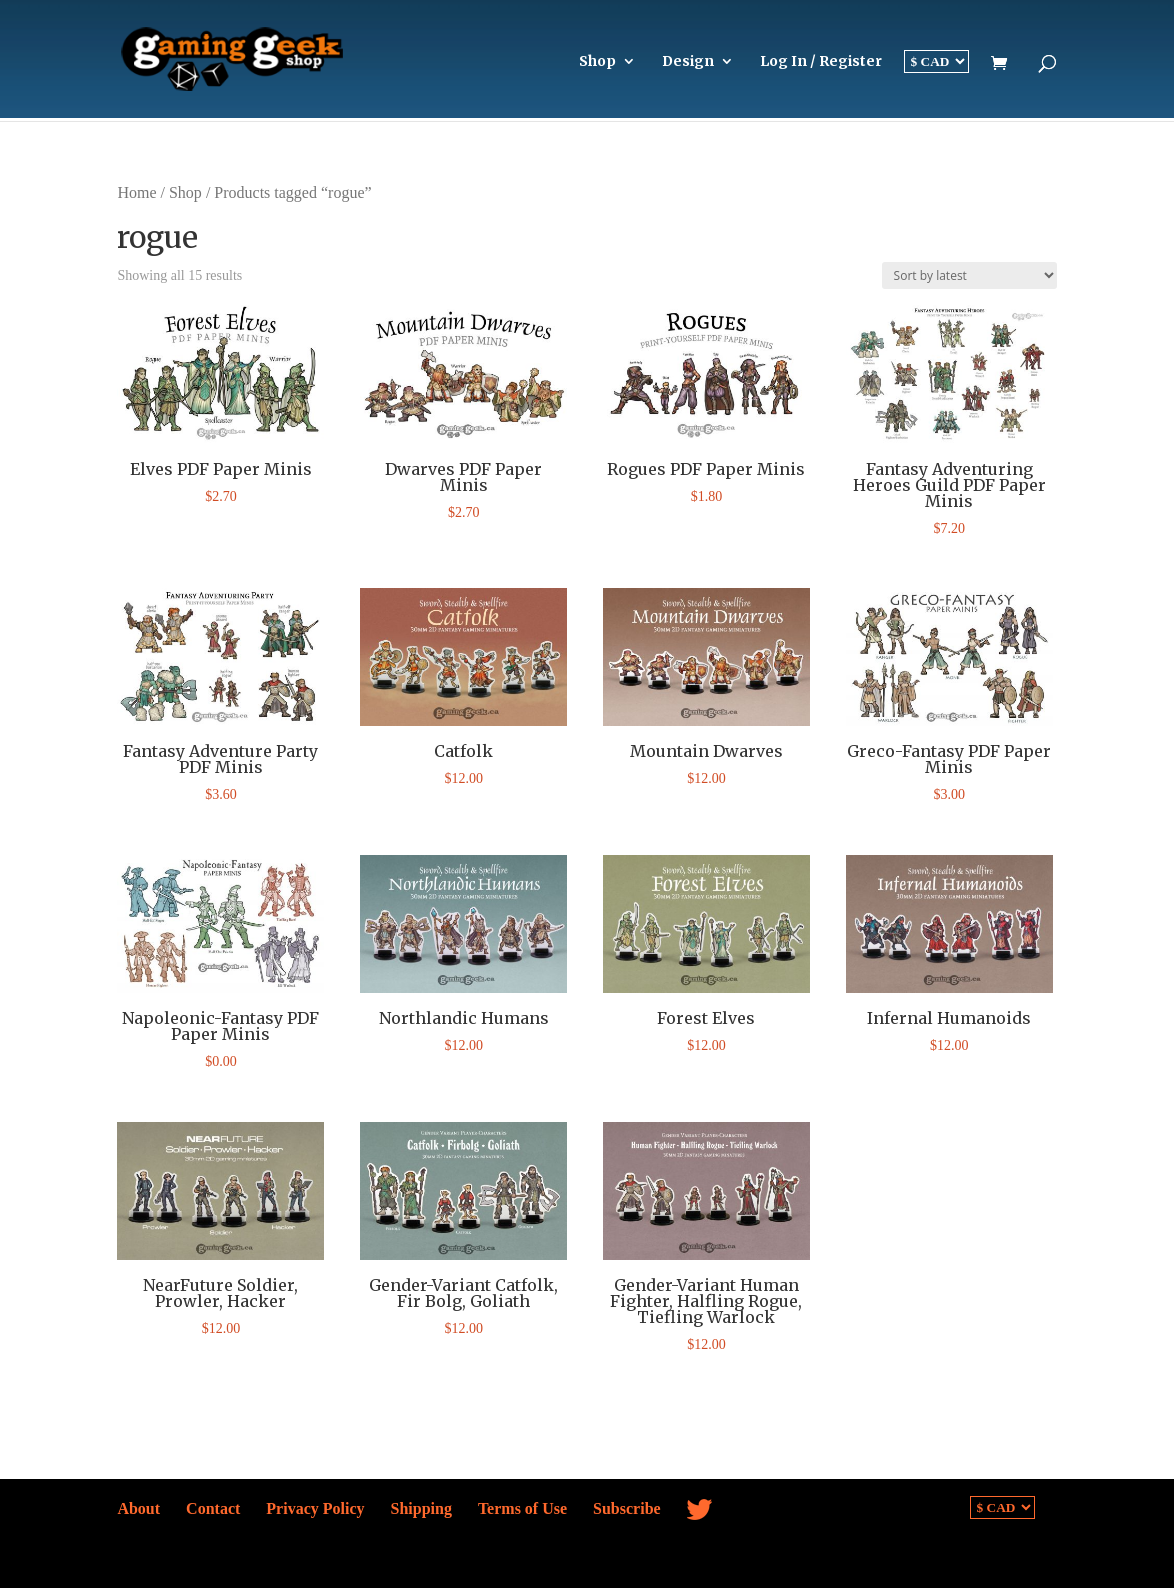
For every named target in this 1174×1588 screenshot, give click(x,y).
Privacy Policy (315, 1508)
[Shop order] (969, 275)
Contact (213, 1508)
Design (688, 62)
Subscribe (627, 1508)
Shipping (421, 1508)
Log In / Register (821, 62)
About (138, 1508)
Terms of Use (522, 1508)
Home (136, 192)
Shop (597, 62)
